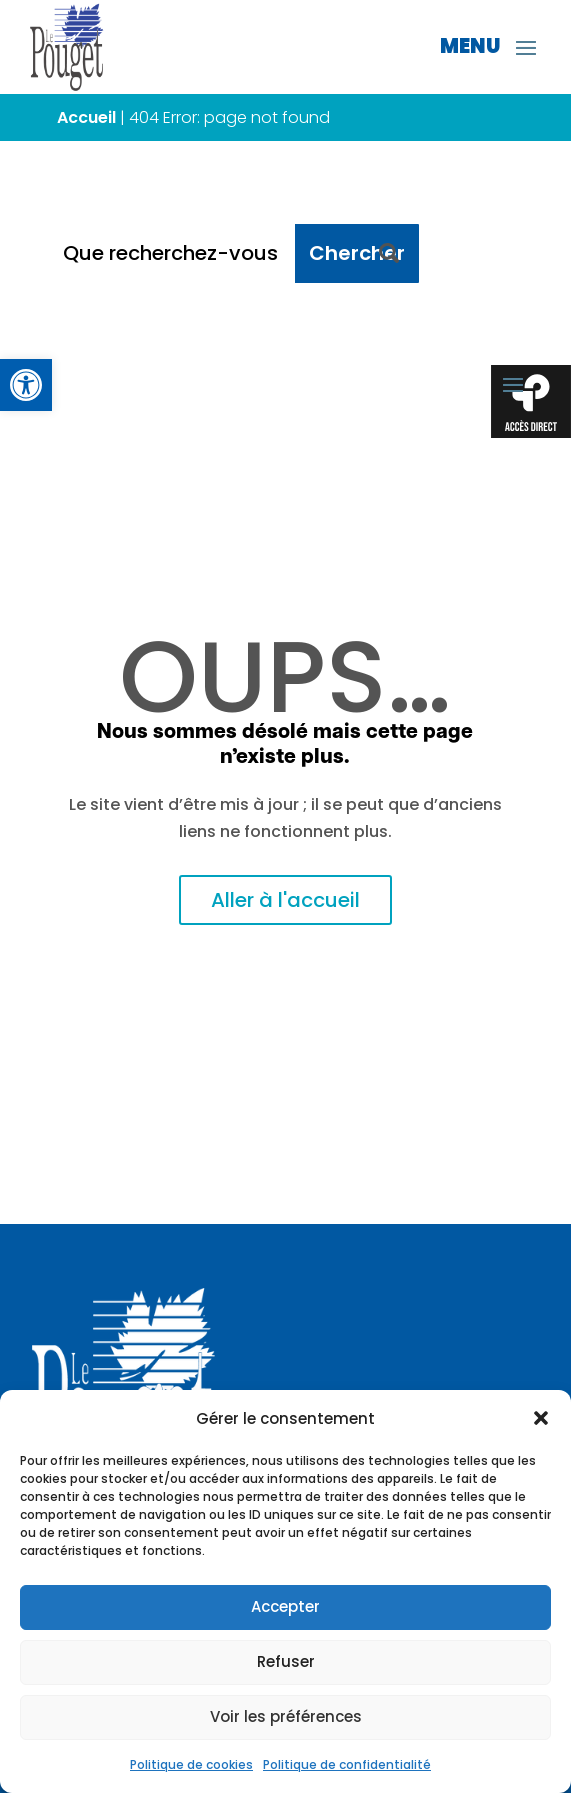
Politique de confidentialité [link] (347, 1764)
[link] (26, 385)
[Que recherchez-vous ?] (172, 253)
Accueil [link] (86, 117)
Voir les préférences (286, 1716)
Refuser (286, 1661)
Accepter (285, 1606)
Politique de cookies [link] (191, 1764)
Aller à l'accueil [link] (285, 900)
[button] (541, 1418)
